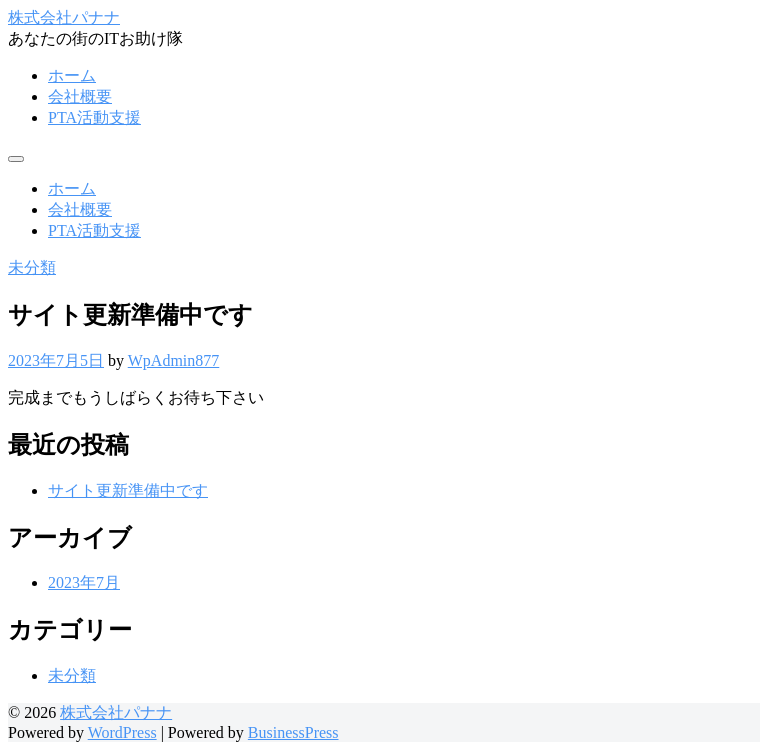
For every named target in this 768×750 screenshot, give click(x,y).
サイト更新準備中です (128, 490)
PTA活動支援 (94, 117)
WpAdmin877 (174, 360)
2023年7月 (84, 582)
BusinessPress (293, 732)
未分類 (32, 267)
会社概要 (80, 96)
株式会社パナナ (64, 17)
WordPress (122, 732)
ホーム (72, 75)
